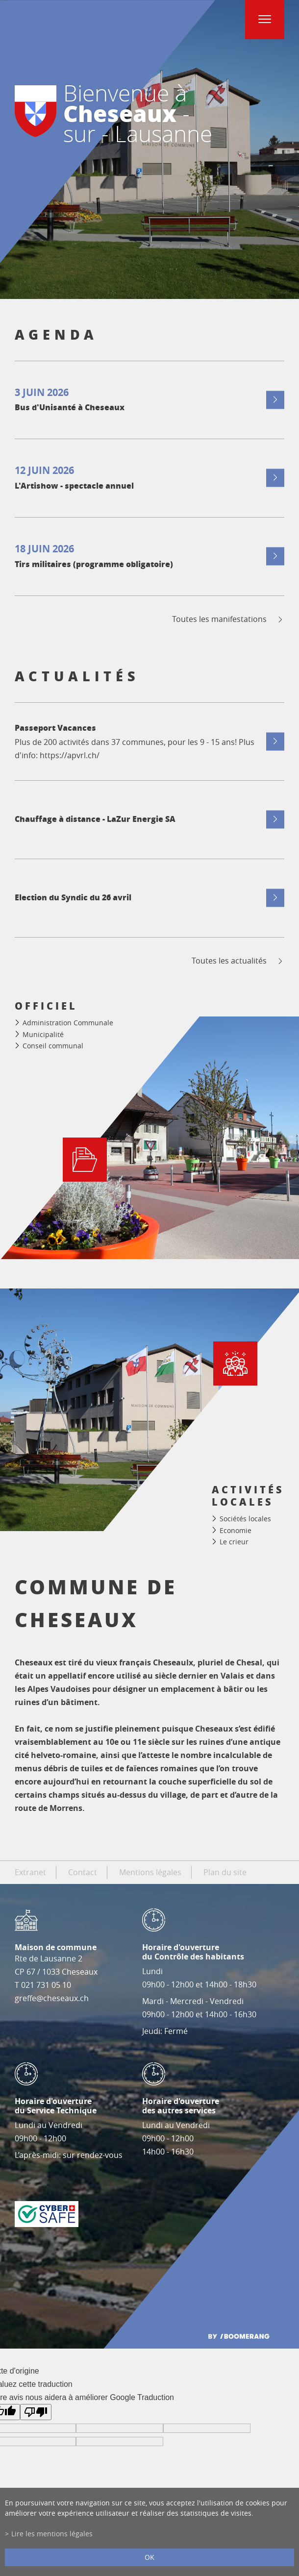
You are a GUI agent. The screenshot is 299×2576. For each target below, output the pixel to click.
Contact (82, 1872)
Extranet (30, 1872)
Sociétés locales (245, 1518)
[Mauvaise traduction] (35, 2412)
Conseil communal (53, 1045)
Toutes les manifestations (228, 619)
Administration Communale (68, 1022)
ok (149, 2557)
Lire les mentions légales (52, 2533)
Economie (235, 1530)
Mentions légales (150, 1872)
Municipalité (43, 1034)
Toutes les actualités (238, 961)
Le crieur (234, 1542)
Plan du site (225, 1872)
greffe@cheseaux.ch (52, 1998)
